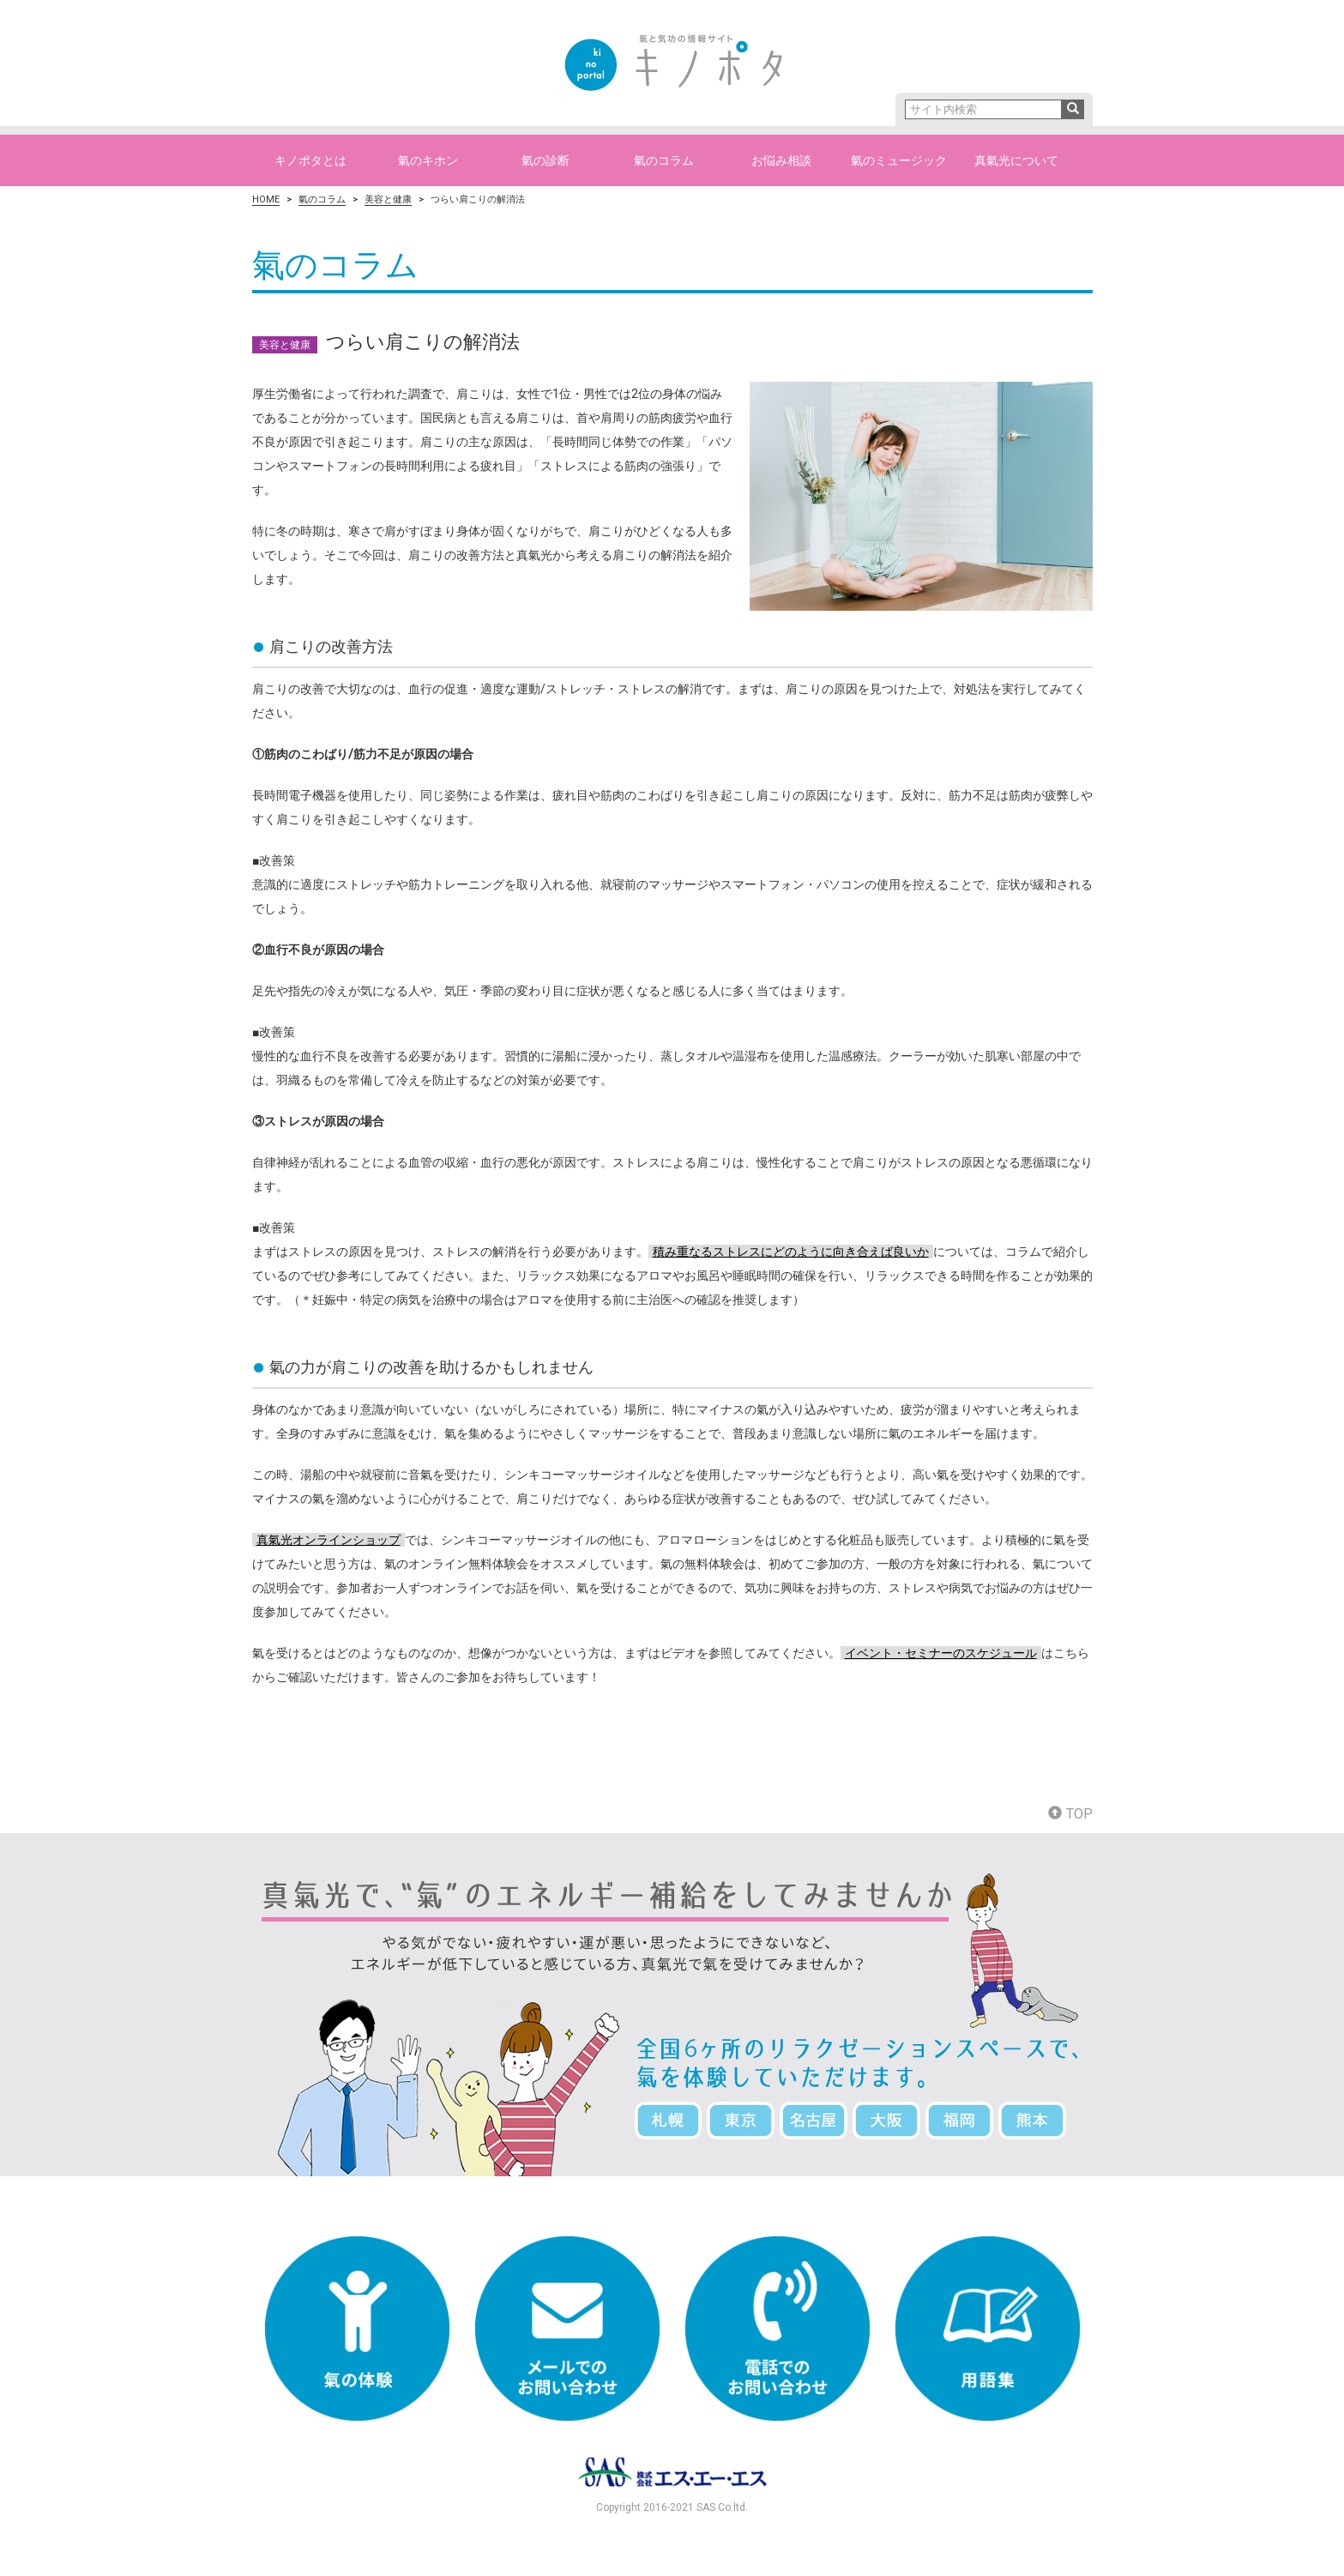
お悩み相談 (781, 160)
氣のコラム (664, 160)
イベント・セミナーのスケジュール (941, 1653)
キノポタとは (310, 160)
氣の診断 (545, 160)
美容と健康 (388, 199)
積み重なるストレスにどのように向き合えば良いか (791, 1251)
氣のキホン (428, 160)
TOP (1070, 1814)
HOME (266, 199)
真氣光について (1016, 160)
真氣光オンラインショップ (328, 1540)
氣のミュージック (899, 160)
